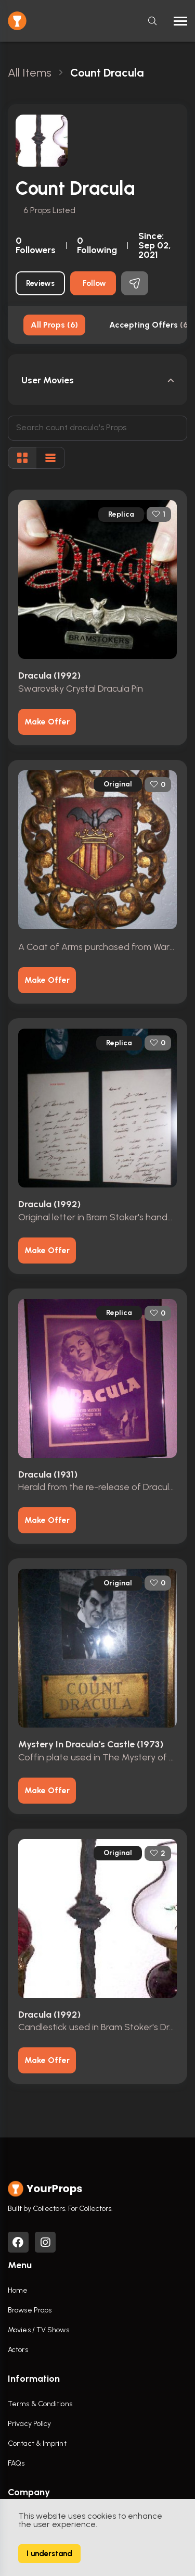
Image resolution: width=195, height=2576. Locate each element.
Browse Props (29, 2310)
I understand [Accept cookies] (49, 2553)
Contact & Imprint (37, 2443)
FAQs (16, 2463)
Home (18, 2290)
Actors (18, 2349)
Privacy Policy (29, 2423)
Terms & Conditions (40, 2403)
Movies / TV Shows (38, 2329)
